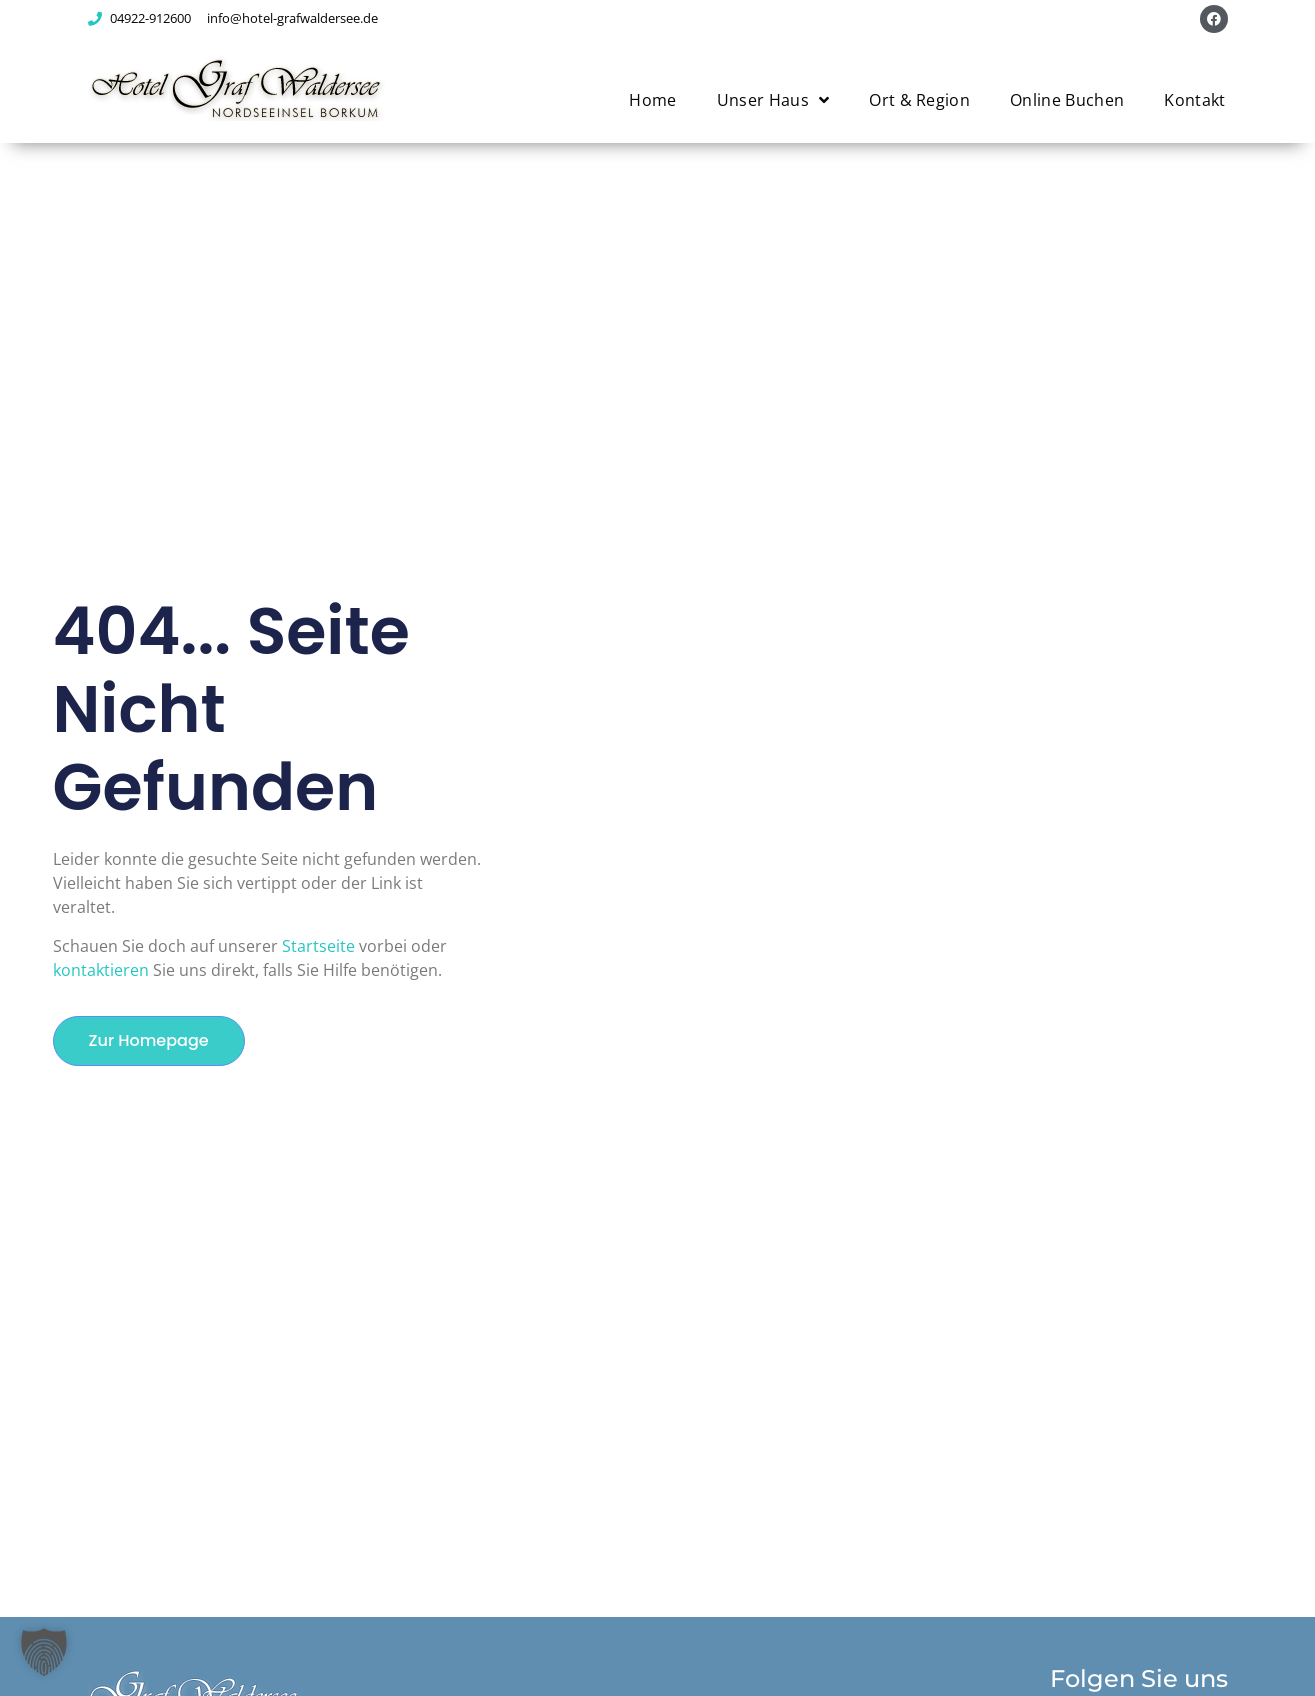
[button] (44, 1652)
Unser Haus (773, 100)
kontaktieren (101, 970)
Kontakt (1194, 100)
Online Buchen (1067, 100)
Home (652, 100)
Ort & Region (919, 100)
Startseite (318, 946)
